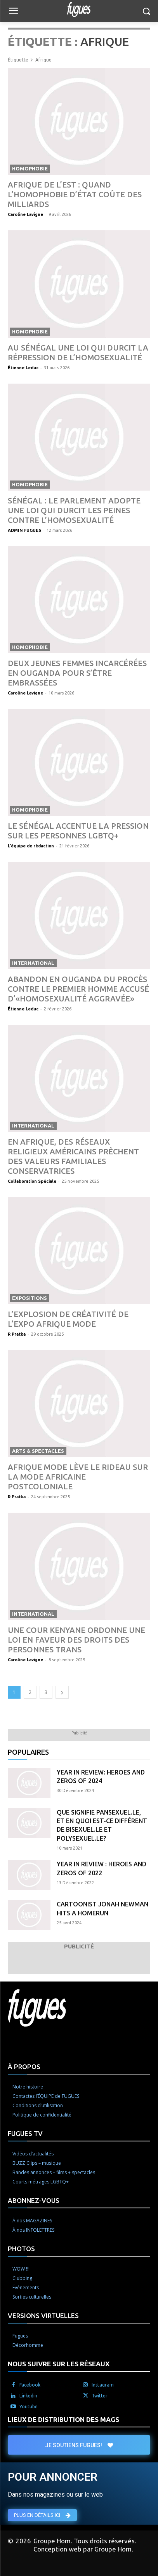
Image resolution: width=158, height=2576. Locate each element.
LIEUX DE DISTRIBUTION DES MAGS (63, 2419)
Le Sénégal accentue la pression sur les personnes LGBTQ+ (78, 830)
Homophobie (30, 168)
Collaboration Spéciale (32, 1181)
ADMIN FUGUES (24, 530)
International (33, 963)
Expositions (29, 1298)
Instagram (103, 2384)
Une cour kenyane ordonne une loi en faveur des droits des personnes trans (76, 1640)
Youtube (28, 2406)
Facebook (29, 2384)
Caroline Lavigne (25, 214)
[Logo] (79, 9)
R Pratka (17, 1334)
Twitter (100, 2395)
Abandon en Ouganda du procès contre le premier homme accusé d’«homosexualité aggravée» (78, 989)
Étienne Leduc (23, 367)
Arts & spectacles (38, 1451)
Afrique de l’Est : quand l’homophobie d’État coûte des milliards (75, 194)
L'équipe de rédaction (31, 845)
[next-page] (62, 1692)
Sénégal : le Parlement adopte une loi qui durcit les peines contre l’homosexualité (74, 510)
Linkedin (28, 2395)
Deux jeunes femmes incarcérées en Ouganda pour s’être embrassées (77, 673)
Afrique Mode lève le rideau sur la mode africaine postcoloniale (78, 1476)
